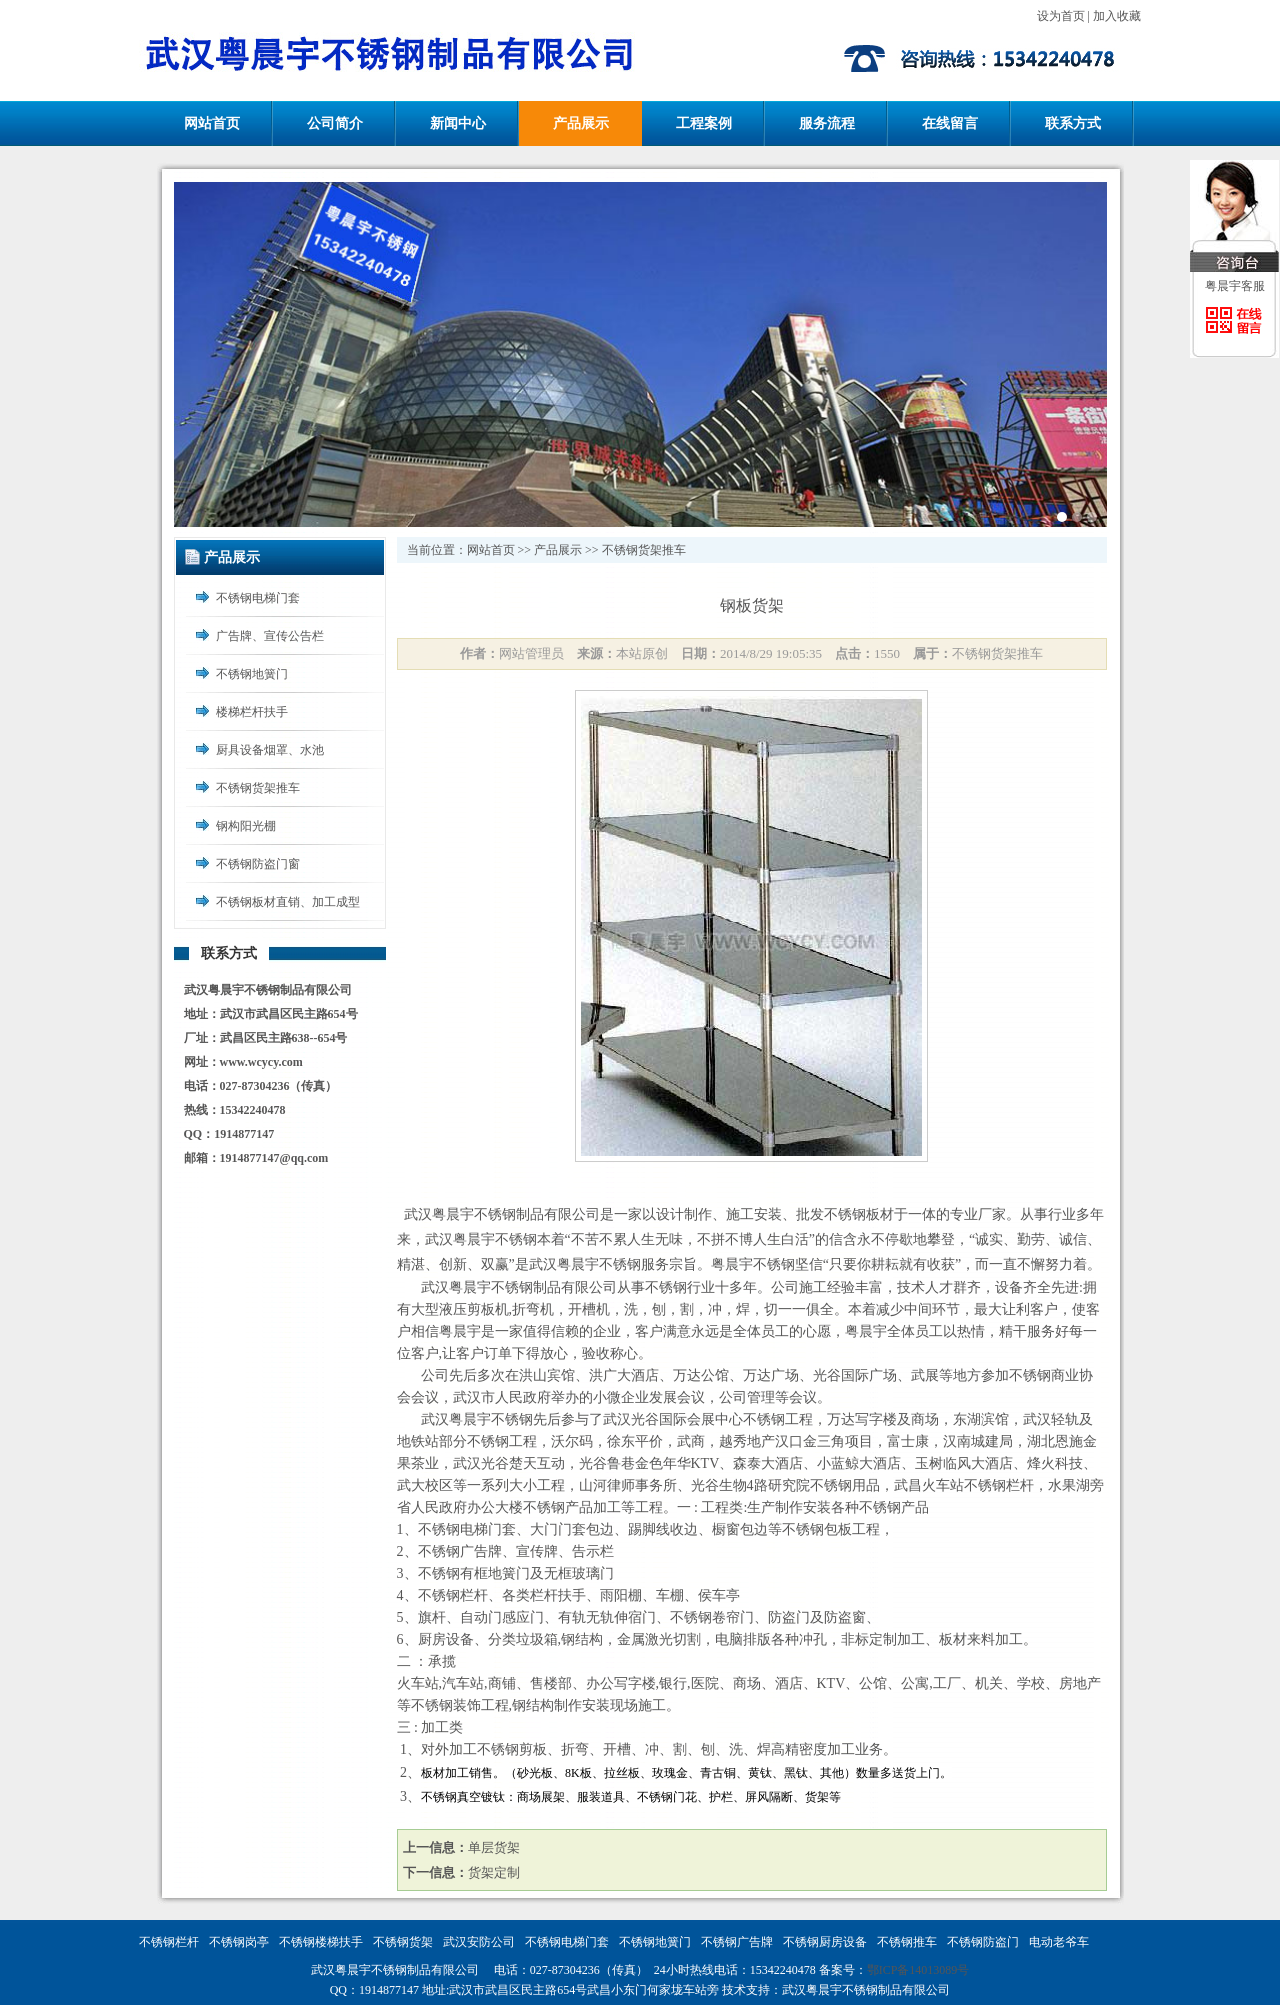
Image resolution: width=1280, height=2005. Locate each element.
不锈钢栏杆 (169, 1942)
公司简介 (335, 123)
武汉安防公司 (479, 1942)
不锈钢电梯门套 (258, 598)
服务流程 (827, 123)
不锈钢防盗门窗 (258, 864)
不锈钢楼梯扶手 (321, 1942)
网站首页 (212, 123)
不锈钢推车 (907, 1942)
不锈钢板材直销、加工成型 (288, 902)
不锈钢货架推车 (258, 788)
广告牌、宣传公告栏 (270, 636)
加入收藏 (1117, 16)
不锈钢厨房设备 (825, 1942)
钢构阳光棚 (246, 826)
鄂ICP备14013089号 (918, 1970)
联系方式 (1073, 123)
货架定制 (494, 1872)
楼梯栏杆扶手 (252, 712)
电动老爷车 (1059, 1942)
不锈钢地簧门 (252, 674)
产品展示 (581, 123)
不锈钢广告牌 (737, 1942)
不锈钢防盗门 (983, 1942)
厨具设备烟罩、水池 (270, 750)
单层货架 (494, 1847)
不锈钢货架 (403, 1942)
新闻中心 (458, 123)
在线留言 (950, 123)
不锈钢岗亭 (239, 1942)
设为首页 (1061, 16)
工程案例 (704, 123)
